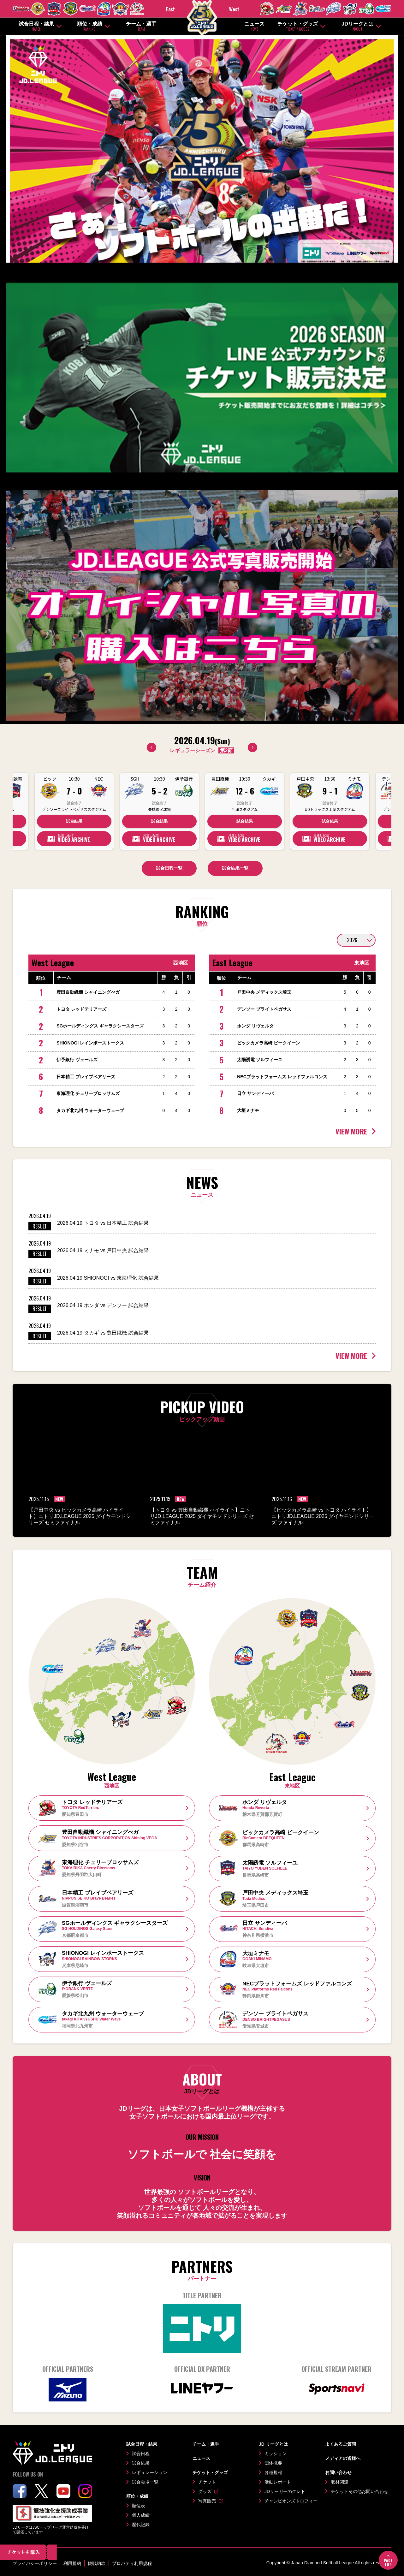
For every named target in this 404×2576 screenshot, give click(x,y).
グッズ (204, 2491)
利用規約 (72, 2563)
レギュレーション (149, 2472)
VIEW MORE (351, 1131)
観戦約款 (96, 2563)
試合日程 (141, 2453)
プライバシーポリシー (35, 2563)
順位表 (138, 2505)
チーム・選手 (141, 26)
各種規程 (273, 2472)
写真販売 (207, 2500)
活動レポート (277, 2481)
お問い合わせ (338, 2472)
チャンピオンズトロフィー (291, 2500)
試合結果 (74, 821)
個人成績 (141, 2515)
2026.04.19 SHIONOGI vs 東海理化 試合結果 (108, 1278)
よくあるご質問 (340, 2444)
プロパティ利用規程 (132, 2563)
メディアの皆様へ (342, 2458)
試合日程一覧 (169, 868)
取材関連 (339, 2481)
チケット (207, 2481)
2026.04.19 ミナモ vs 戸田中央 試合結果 (103, 1250)
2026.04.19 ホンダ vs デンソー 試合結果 (103, 1305)
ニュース (254, 26)
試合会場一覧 (145, 2481)
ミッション (275, 2453)
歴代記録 (141, 2524)
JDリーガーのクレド (284, 2491)
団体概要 (273, 2463)
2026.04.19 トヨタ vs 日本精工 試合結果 (103, 1223)
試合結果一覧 (235, 868)
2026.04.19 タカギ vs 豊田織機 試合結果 (103, 1333)
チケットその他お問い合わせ (359, 2491)
